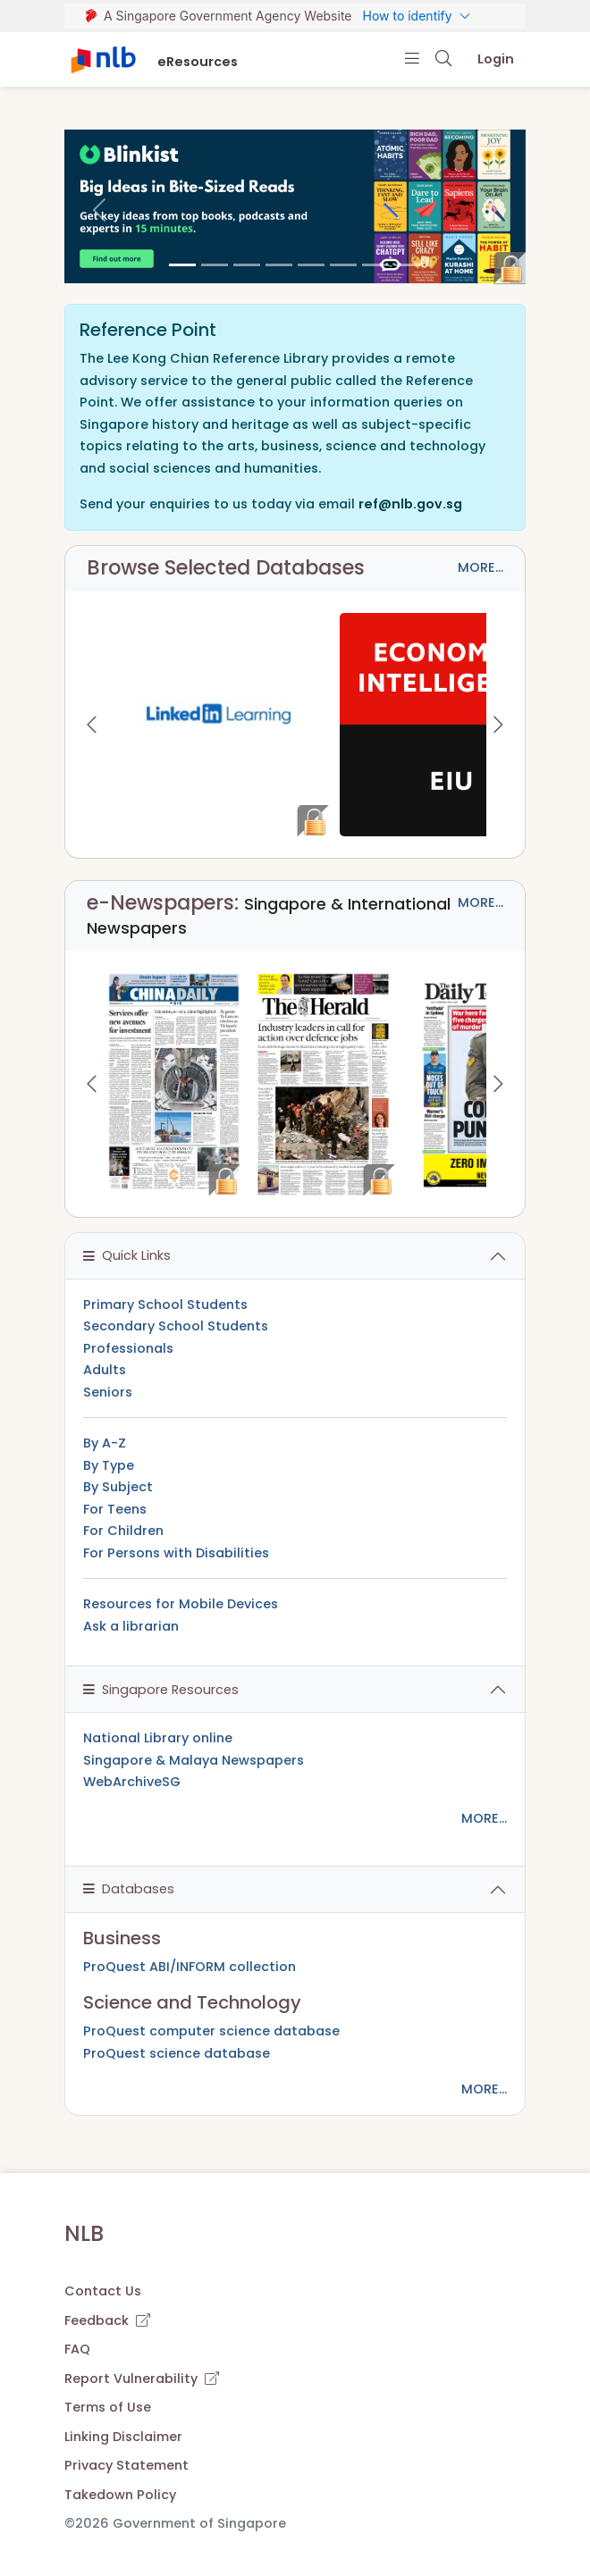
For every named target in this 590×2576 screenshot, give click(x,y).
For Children (123, 1531)
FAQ (77, 2349)
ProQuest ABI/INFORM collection (189, 1967)
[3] (279, 265)
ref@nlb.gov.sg (410, 504)
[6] (375, 265)
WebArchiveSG (132, 1782)
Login (495, 59)
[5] (343, 265)
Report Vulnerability (141, 2378)
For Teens (115, 1509)
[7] (407, 265)
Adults (104, 1370)
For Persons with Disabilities (176, 1553)
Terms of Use (107, 2407)
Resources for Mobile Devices (180, 1604)
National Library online (157, 1738)
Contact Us (102, 2291)
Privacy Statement (126, 2465)
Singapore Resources (161, 1690)
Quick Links (127, 1255)
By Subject (118, 1487)
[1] (214, 265)
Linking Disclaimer (123, 2437)
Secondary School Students (175, 1326)
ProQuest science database (176, 2053)
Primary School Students (165, 1304)
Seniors (107, 1392)
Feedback (107, 2320)
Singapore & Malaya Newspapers (193, 1760)
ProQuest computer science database (211, 2031)
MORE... (480, 567)
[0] (182, 265)
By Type (108, 1465)
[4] (311, 265)
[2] (246, 265)
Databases (128, 1889)
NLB (84, 2233)
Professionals (128, 1348)
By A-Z (104, 1443)
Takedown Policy (120, 2495)
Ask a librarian (131, 1626)
